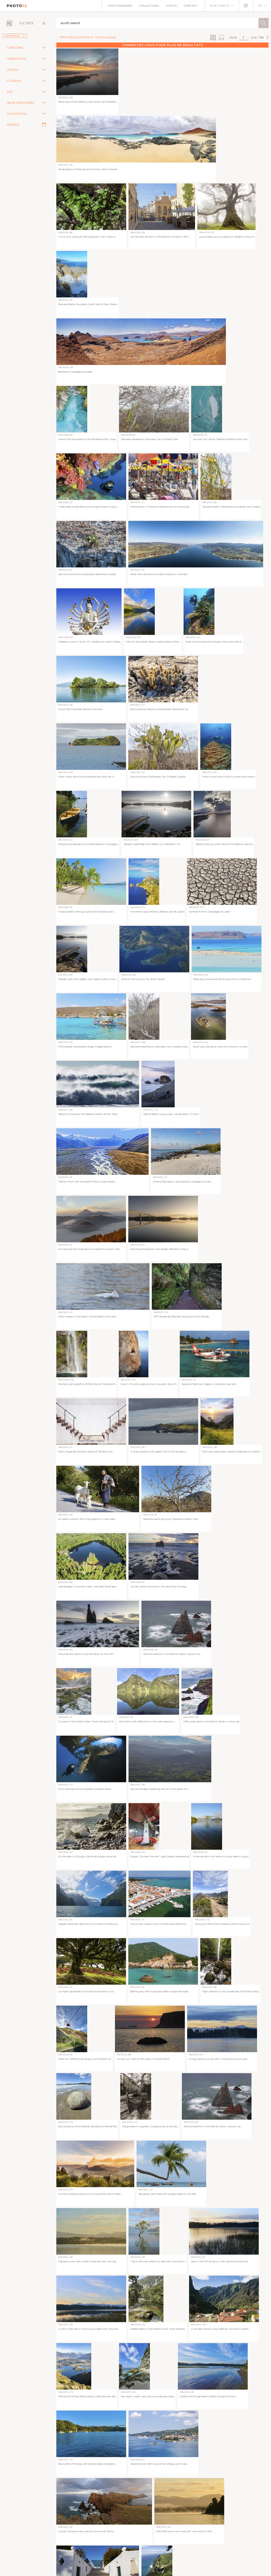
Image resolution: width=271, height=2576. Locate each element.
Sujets (171, 5)
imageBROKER (14, 35)
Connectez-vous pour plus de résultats (162, 45)
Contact (191, 5)
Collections (149, 5)
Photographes (121, 5)
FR (260, 5)
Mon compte (220, 5)
